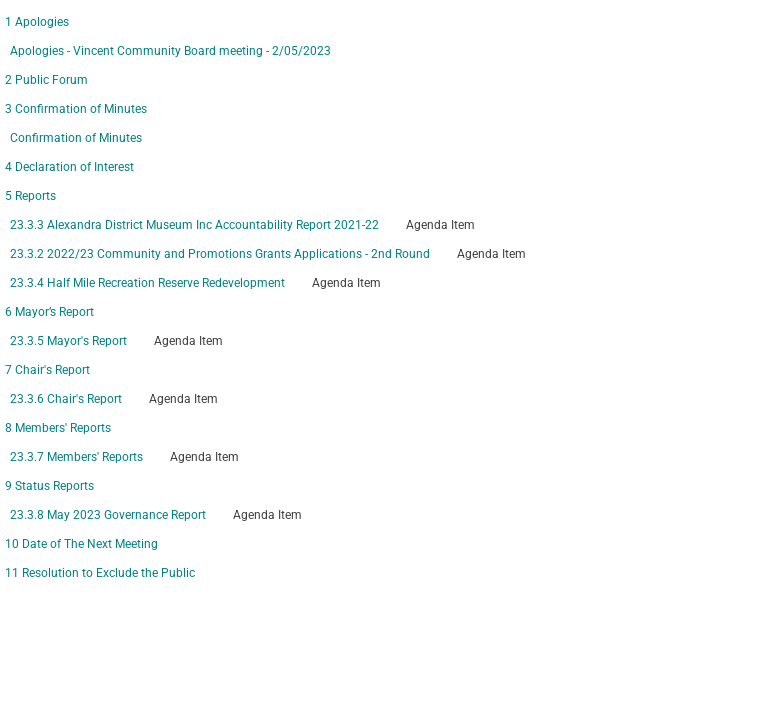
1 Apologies (37, 22)
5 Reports (30, 196)
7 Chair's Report (47, 370)
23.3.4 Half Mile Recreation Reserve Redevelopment (147, 283)
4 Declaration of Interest (69, 167)
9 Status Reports (49, 486)
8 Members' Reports (58, 428)
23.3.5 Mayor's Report (68, 341)
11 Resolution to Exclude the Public (100, 573)
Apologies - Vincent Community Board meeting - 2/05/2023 (170, 51)
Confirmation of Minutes (76, 138)
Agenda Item (440, 225)
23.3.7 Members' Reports (76, 457)
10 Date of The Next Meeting (81, 544)
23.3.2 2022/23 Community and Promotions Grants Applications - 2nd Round (220, 254)
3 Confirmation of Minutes (76, 109)
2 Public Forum (46, 80)
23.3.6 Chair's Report (66, 399)
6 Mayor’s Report (49, 312)
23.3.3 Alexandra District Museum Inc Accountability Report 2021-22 (194, 225)
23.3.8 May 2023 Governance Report (108, 515)
